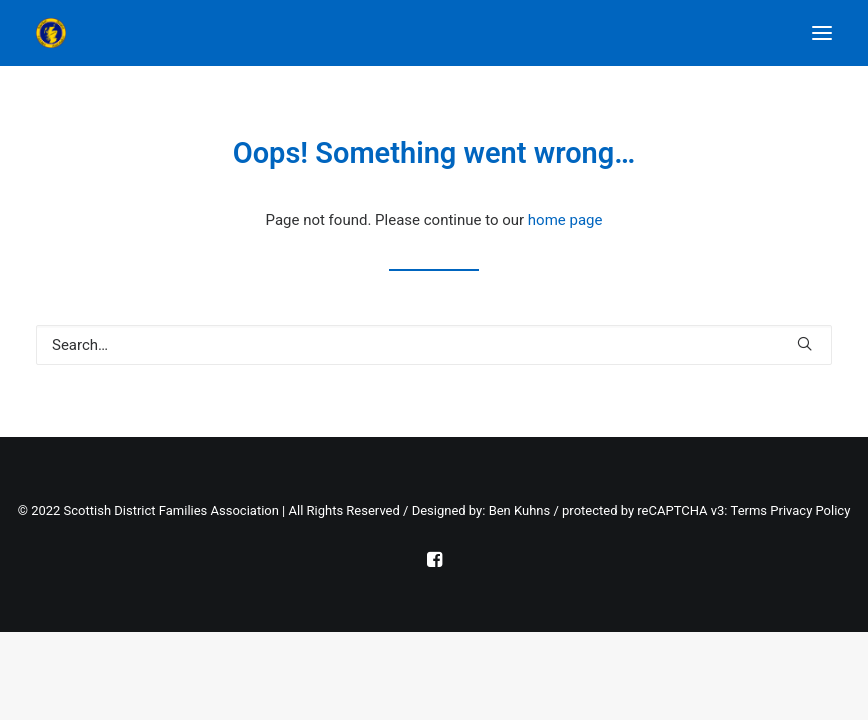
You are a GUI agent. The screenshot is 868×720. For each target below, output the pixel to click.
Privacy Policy (810, 510)
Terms (749, 510)
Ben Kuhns (520, 510)
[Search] (434, 345)
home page (565, 220)
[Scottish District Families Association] (140, 33)
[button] (822, 33)
